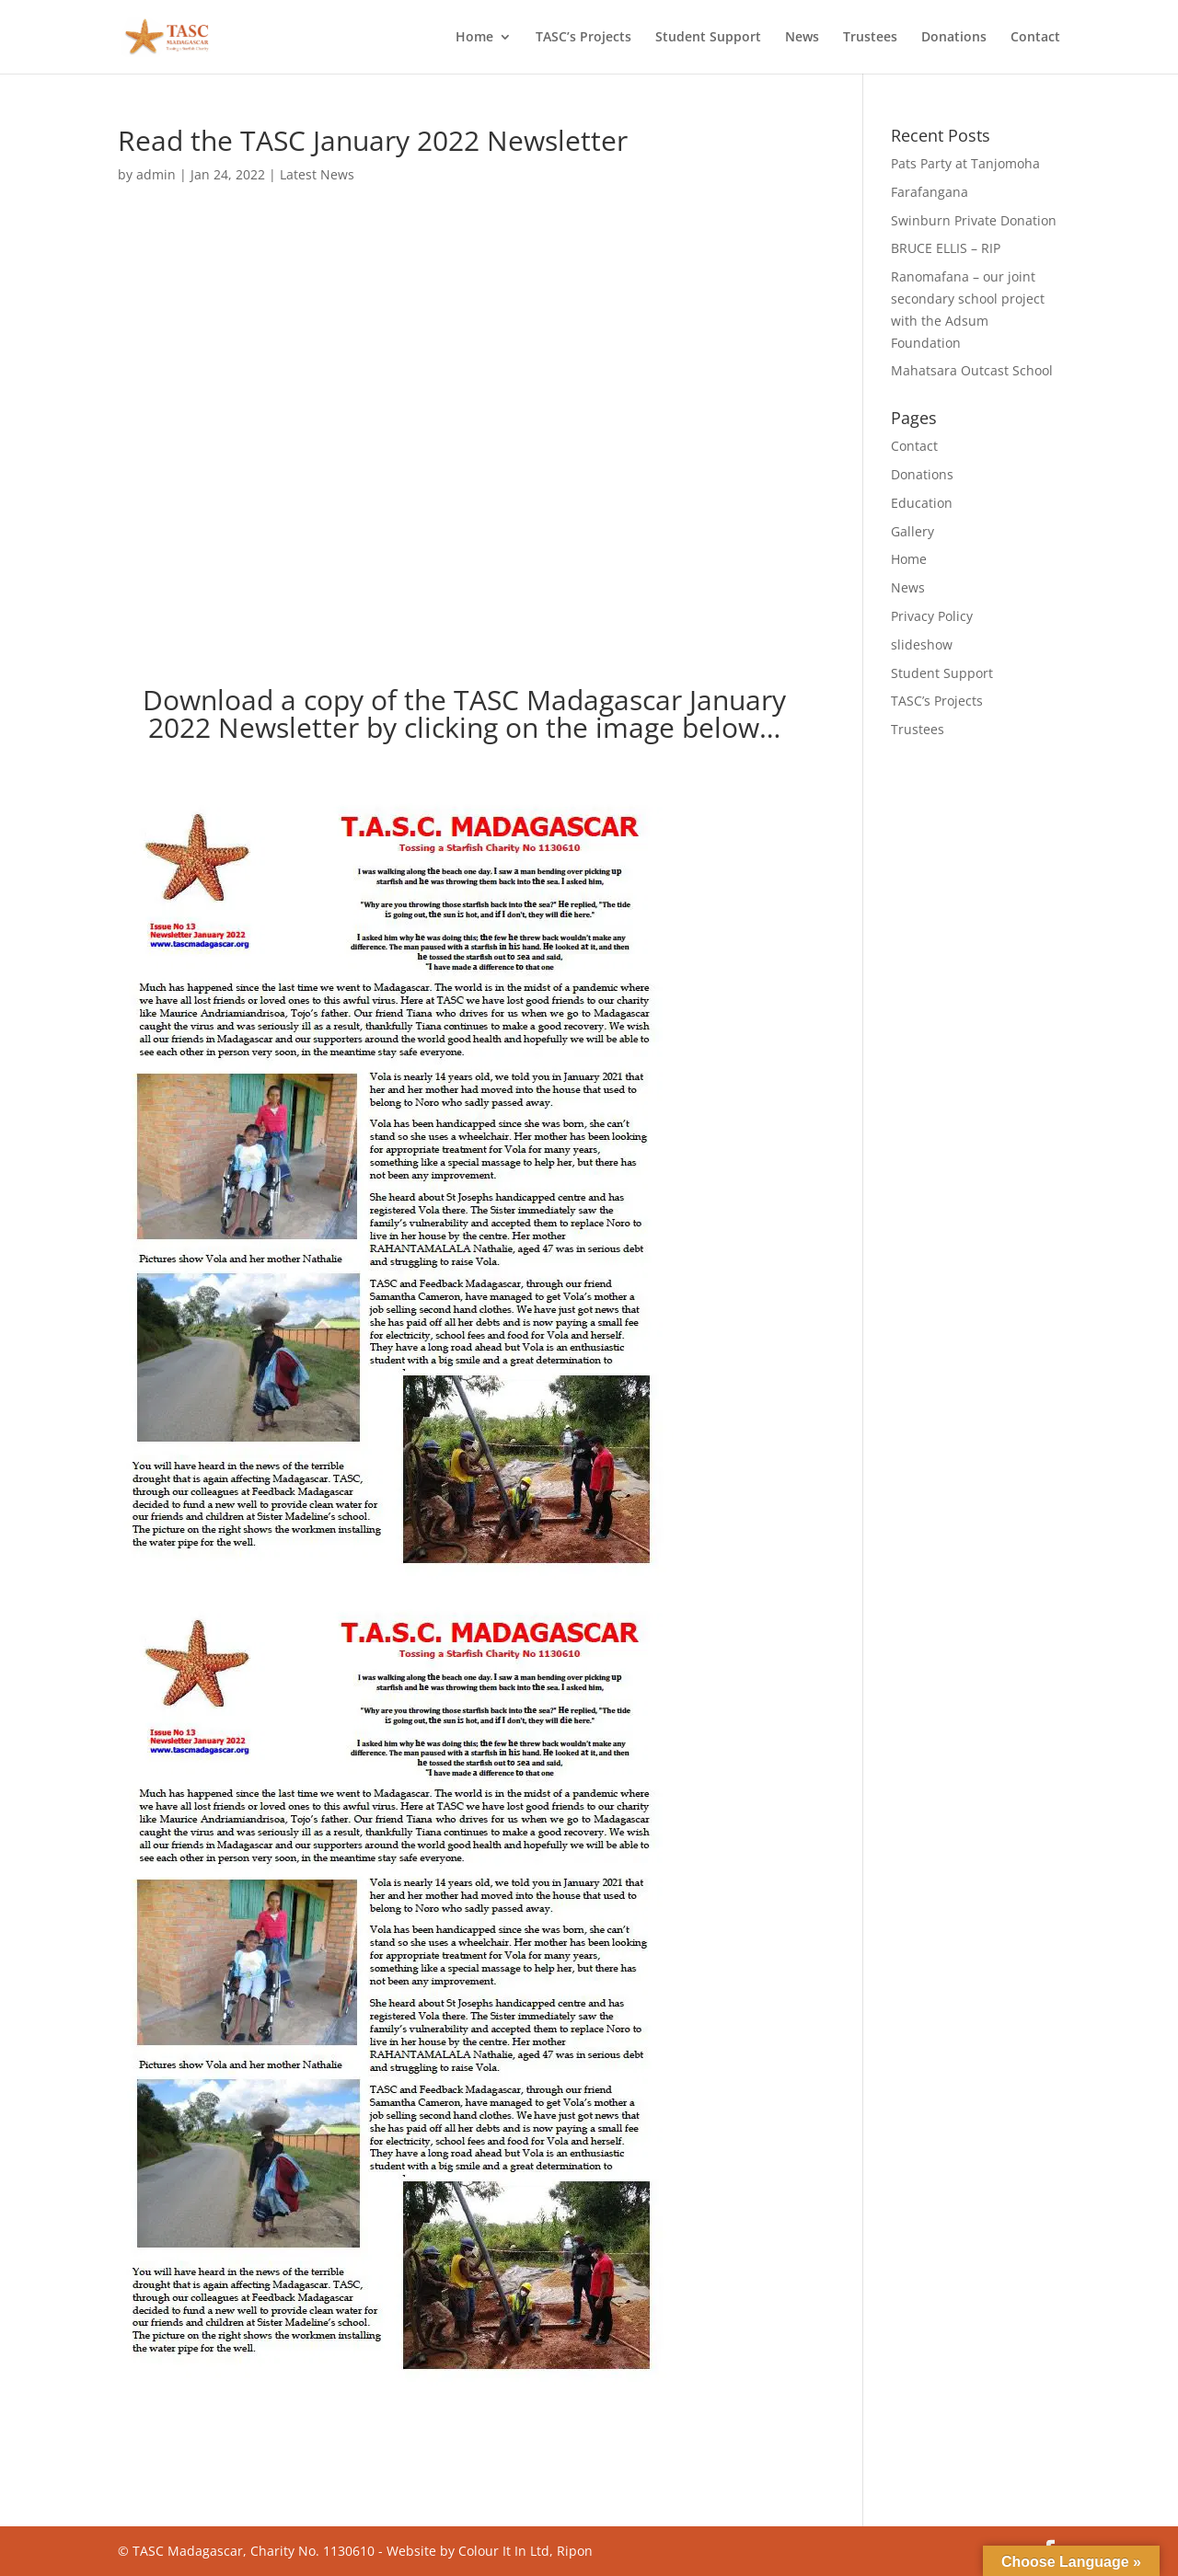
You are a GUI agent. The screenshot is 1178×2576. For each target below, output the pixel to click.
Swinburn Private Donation (974, 220)
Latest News (317, 174)
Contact (1035, 37)
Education (922, 503)
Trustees (870, 37)
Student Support (708, 37)
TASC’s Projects (583, 37)
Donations (954, 37)
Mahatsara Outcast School (972, 370)
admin (156, 174)
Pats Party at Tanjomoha (965, 163)
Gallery (912, 531)
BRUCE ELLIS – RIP (945, 248)
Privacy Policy (932, 616)
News (802, 37)
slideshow (922, 644)
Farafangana (929, 192)
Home (474, 37)
